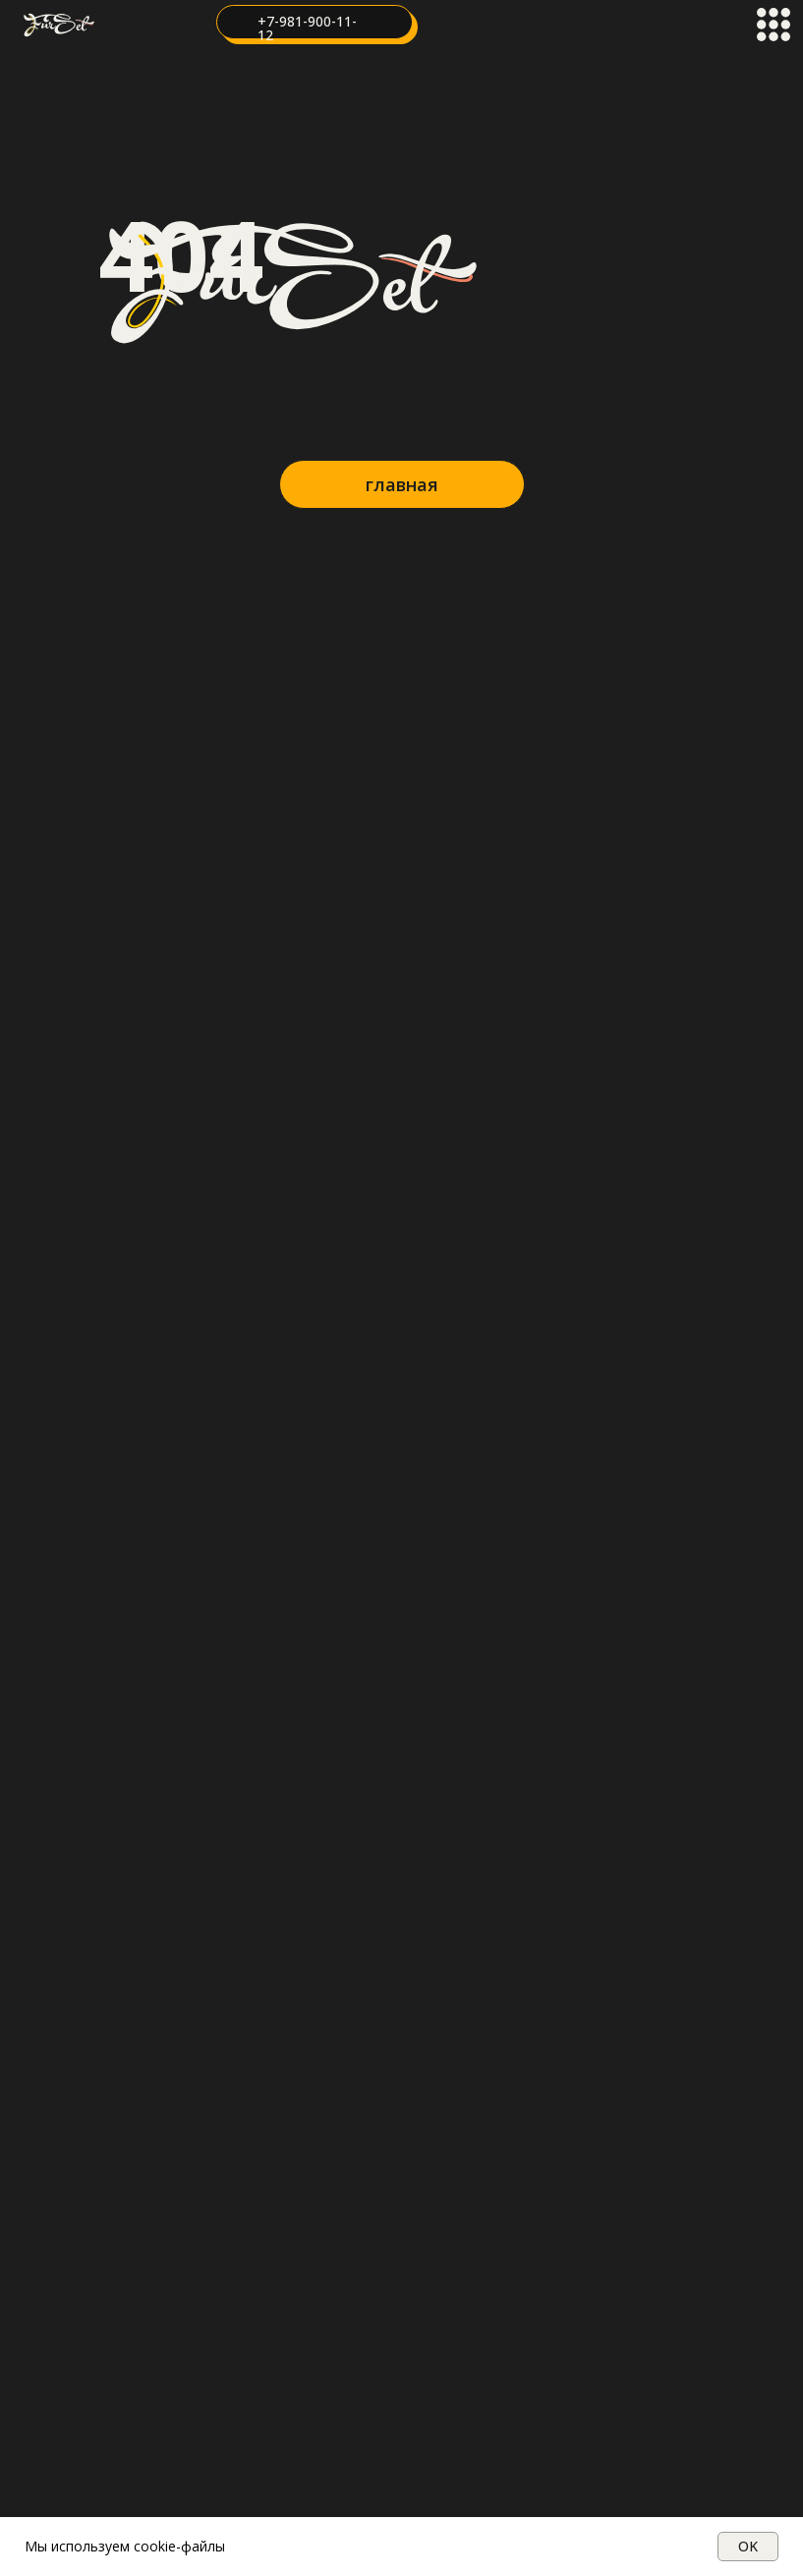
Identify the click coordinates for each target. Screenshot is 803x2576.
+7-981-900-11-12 (307, 28)
